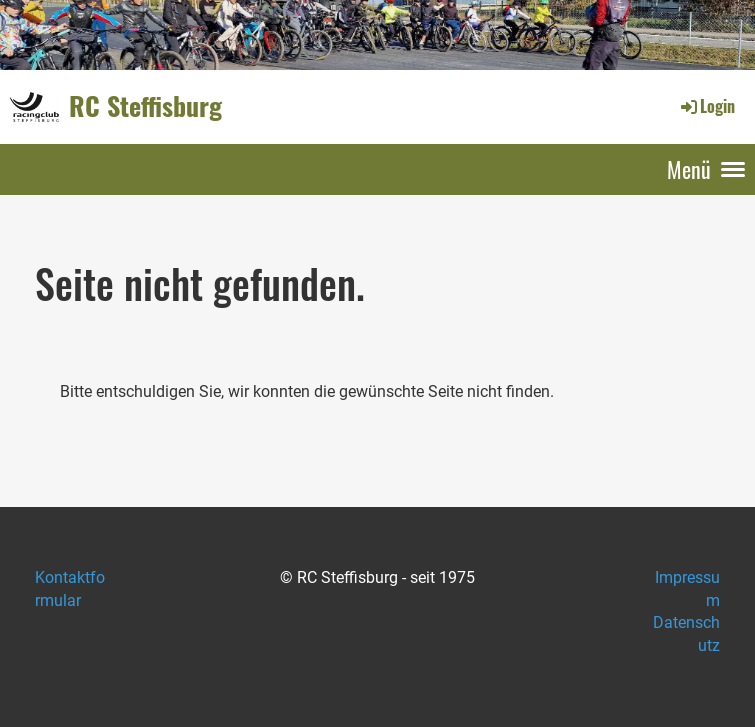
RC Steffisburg (145, 106)
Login (706, 106)
